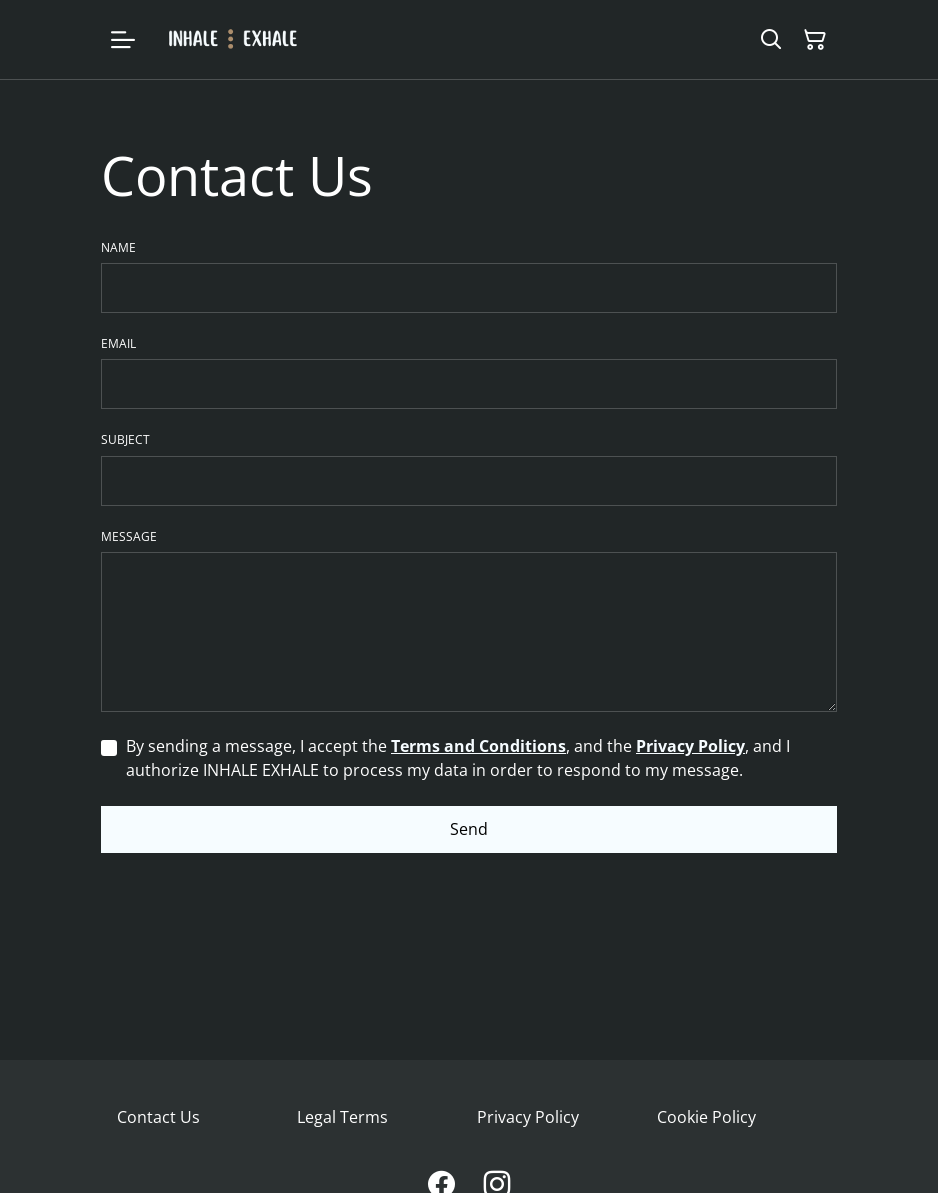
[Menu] (123, 39)
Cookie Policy (706, 1117)
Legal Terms (342, 1117)
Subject (125, 440)
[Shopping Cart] (815, 40)
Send (469, 829)
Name (118, 248)
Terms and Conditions (478, 746)
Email (118, 344)
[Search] (771, 40)
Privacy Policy (690, 746)
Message (129, 537)
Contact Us (158, 1117)
